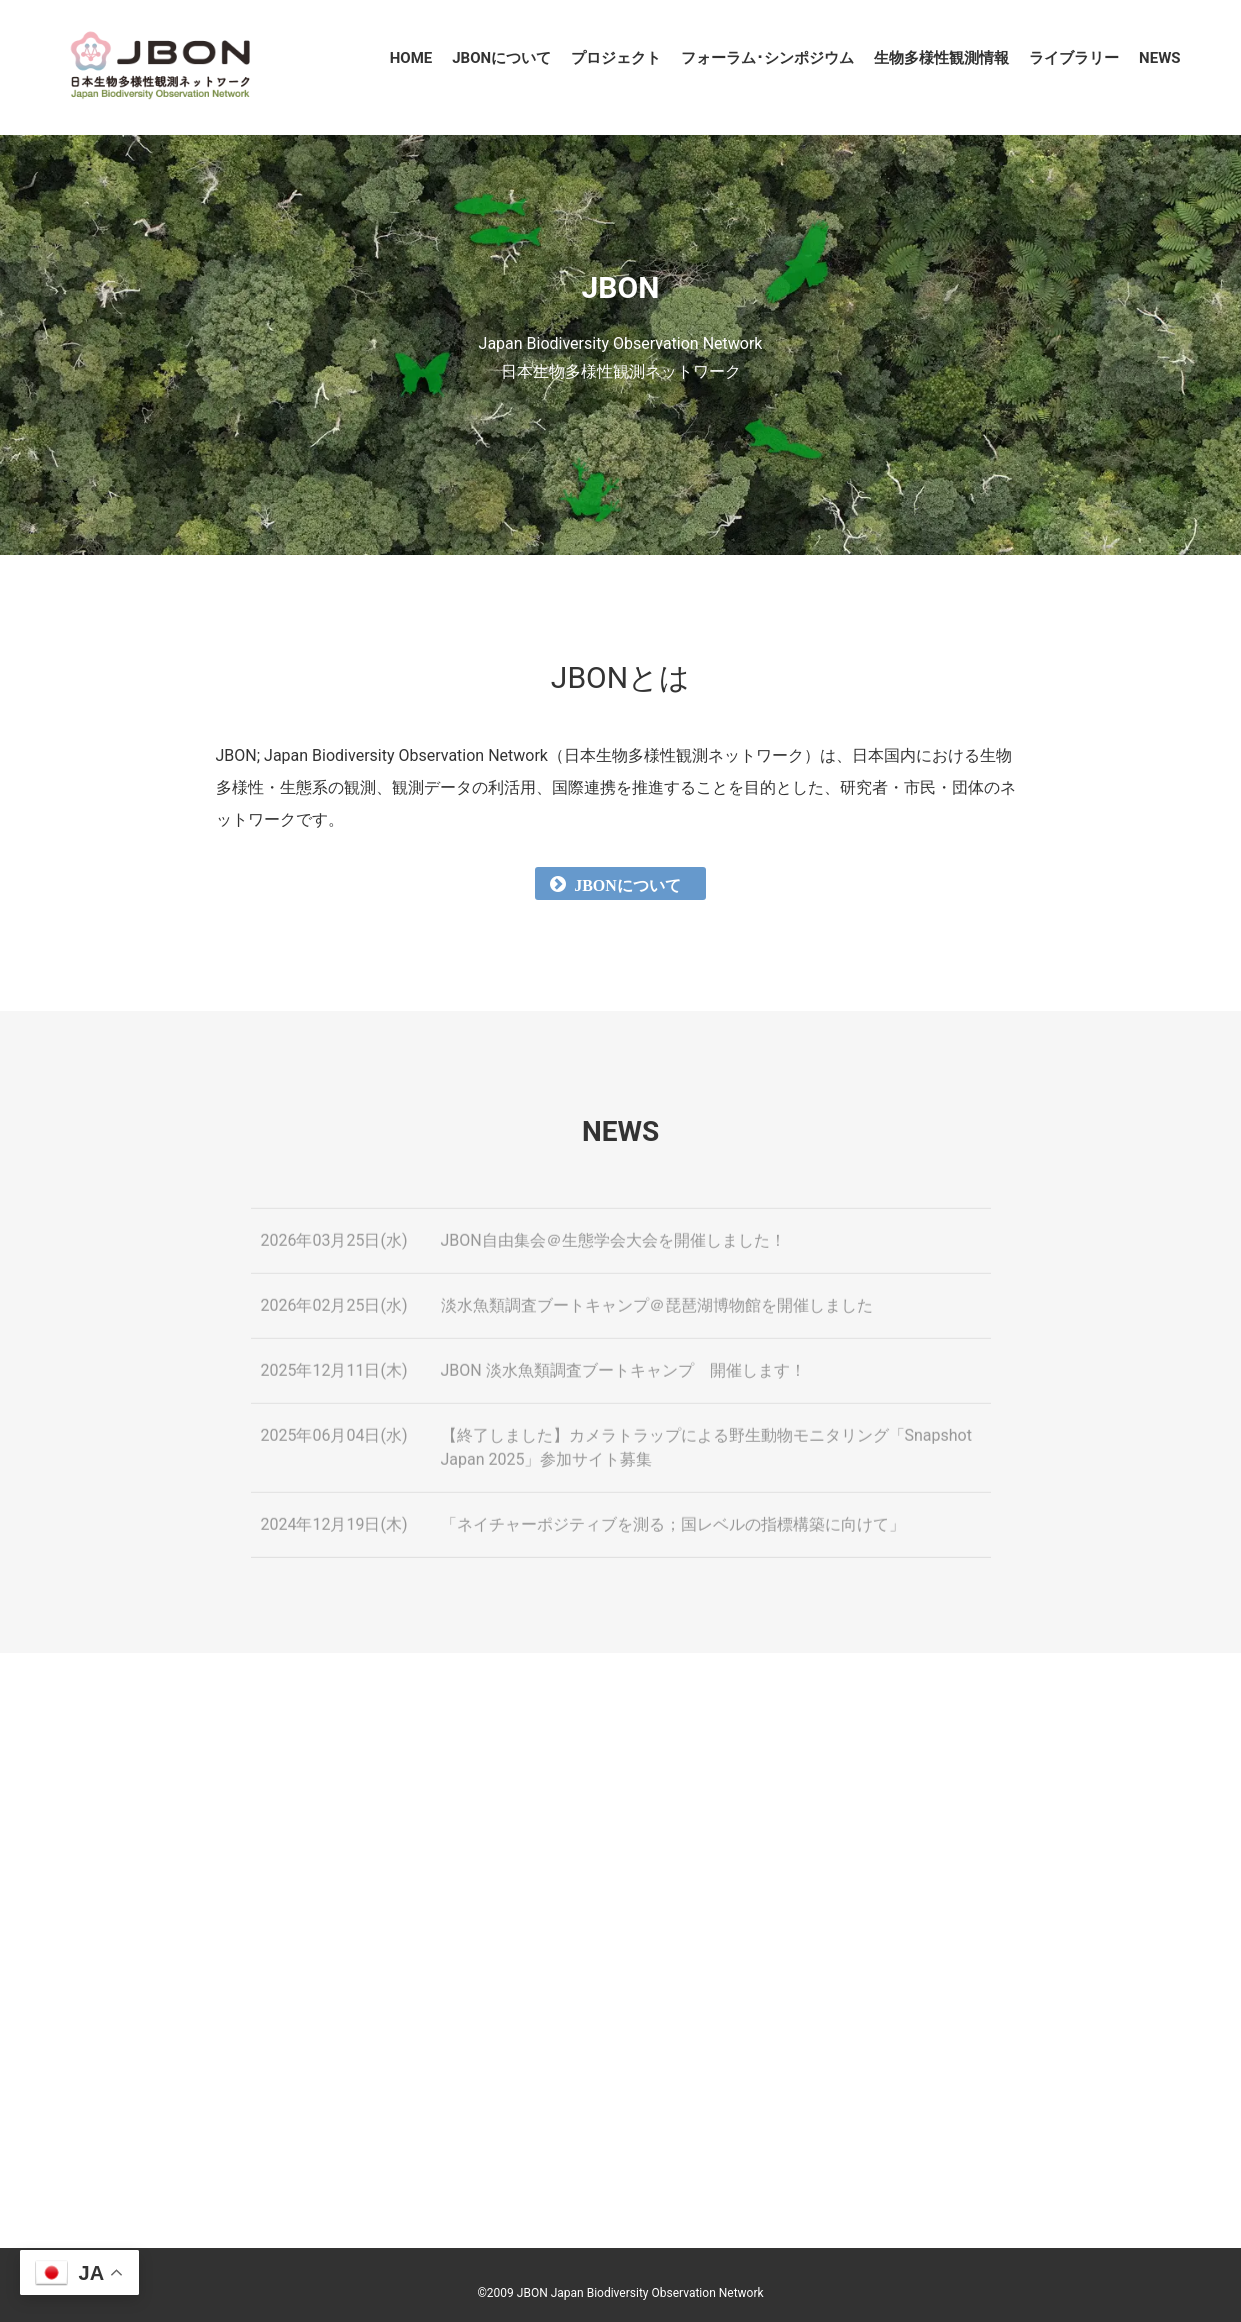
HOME (411, 58)
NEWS (1159, 58)
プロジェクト (616, 58)
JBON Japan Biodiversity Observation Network (640, 2293)
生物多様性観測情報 (941, 58)
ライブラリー (1074, 58)
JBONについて (501, 58)
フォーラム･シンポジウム (767, 58)
